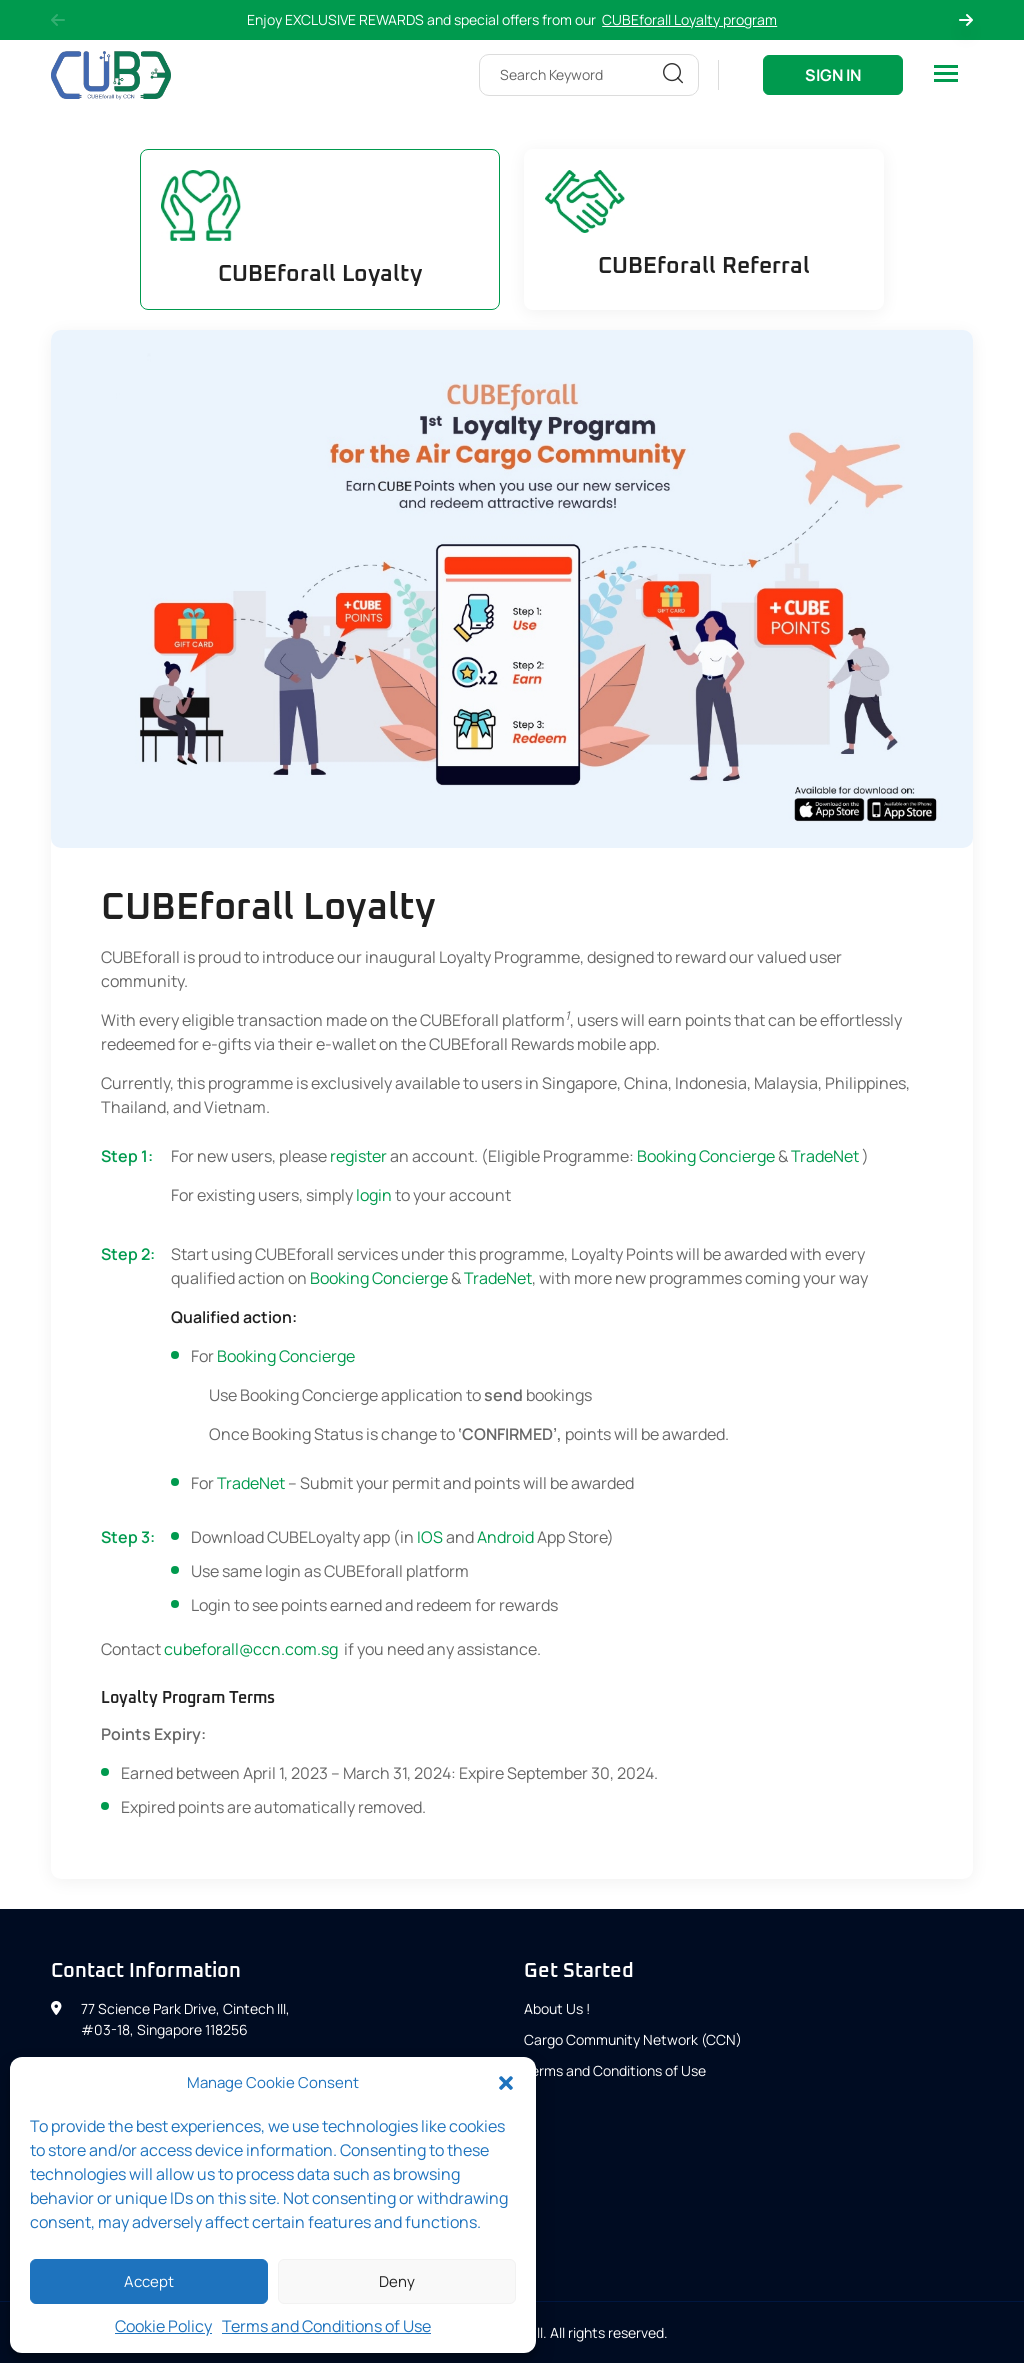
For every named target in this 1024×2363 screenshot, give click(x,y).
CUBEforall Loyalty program (689, 19)
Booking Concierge (706, 1156)
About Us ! (557, 2008)
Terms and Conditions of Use (326, 2326)
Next (966, 20)
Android (505, 1537)
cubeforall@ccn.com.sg (252, 1649)
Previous (58, 20)
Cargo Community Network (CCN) (633, 2039)
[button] (506, 2083)
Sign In (833, 75)
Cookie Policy (163, 2326)
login (374, 1195)
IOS (430, 1537)
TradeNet (826, 1156)
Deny (397, 2281)
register (358, 1156)
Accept (149, 2281)
